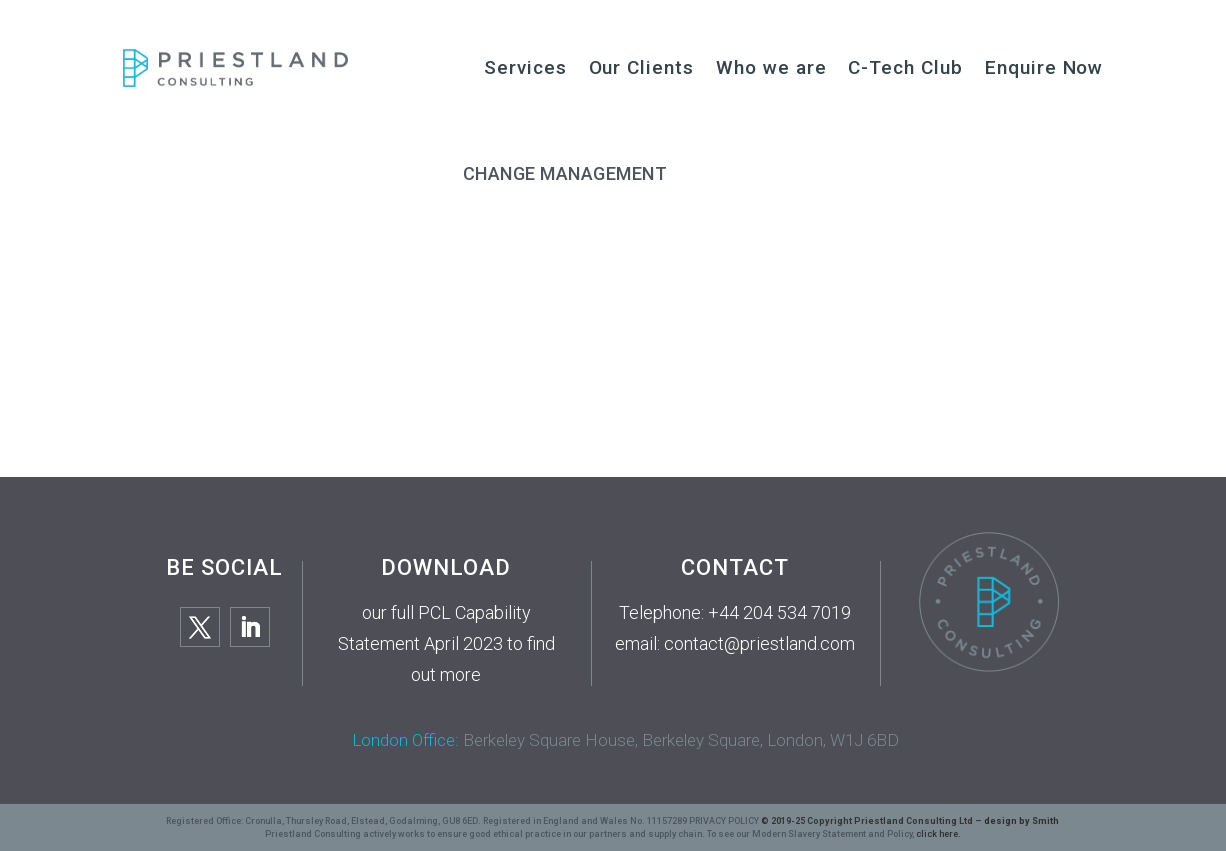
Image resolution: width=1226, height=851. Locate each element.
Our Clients (641, 67)
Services (525, 67)
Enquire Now (1044, 67)
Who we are (771, 67)
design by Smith (1021, 821)
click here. (938, 834)
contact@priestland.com (759, 643)
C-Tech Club (905, 67)
